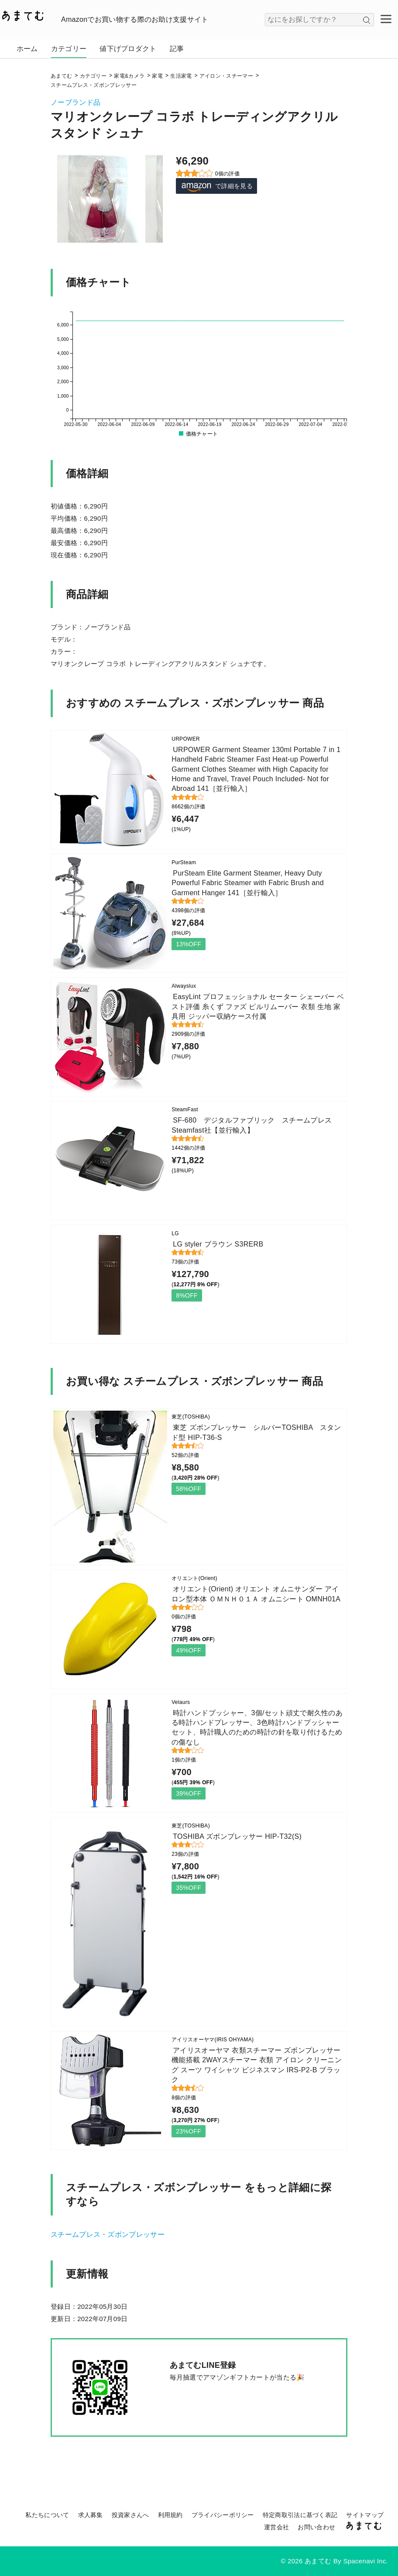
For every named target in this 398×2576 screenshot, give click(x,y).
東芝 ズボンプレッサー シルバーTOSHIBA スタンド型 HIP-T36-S (256, 1432)
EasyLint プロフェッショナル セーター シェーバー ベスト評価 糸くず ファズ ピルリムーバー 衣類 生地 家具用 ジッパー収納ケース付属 (258, 1006)
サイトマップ (365, 2514)
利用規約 (170, 2514)
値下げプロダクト (128, 48)
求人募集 (90, 2514)
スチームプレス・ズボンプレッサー (108, 2234)
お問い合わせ (316, 2527)
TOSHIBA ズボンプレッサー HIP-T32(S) (237, 1836)
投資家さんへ (130, 2514)
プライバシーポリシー (223, 2514)
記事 (177, 48)
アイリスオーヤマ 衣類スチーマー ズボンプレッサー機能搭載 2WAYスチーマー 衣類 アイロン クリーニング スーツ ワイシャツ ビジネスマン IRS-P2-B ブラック (257, 2065)
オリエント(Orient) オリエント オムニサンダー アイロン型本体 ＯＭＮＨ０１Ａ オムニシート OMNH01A (256, 1593)
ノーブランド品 (75, 102)
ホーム (27, 48)
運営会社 (276, 2527)
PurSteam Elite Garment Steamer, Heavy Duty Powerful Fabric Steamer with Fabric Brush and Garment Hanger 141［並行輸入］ (248, 882)
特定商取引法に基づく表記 (300, 2514)
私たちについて (47, 2514)
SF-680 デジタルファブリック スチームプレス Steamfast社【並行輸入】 (255, 1124)
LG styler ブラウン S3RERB (218, 1244)
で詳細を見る (216, 186)
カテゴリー (69, 48)
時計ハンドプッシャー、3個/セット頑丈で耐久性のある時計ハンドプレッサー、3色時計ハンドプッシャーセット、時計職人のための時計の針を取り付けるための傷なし (257, 1727)
